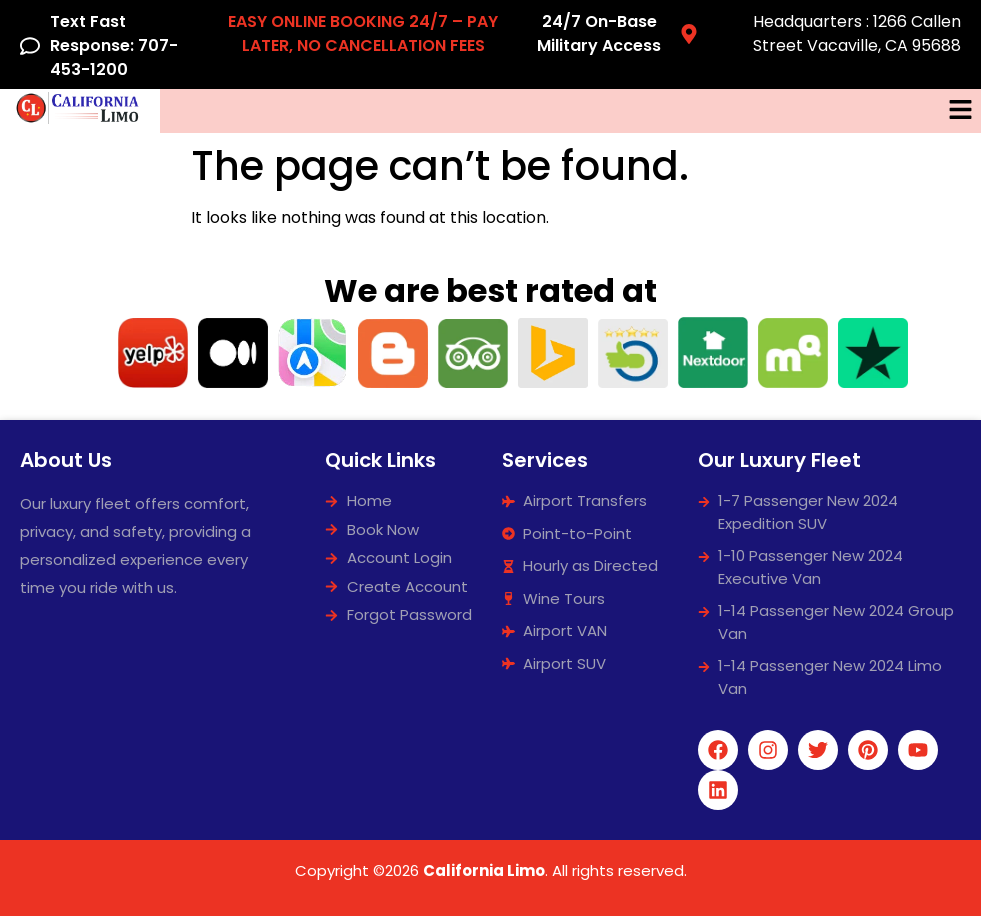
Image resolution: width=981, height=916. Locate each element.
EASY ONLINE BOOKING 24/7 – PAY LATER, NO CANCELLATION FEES (363, 33)
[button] (961, 111)
